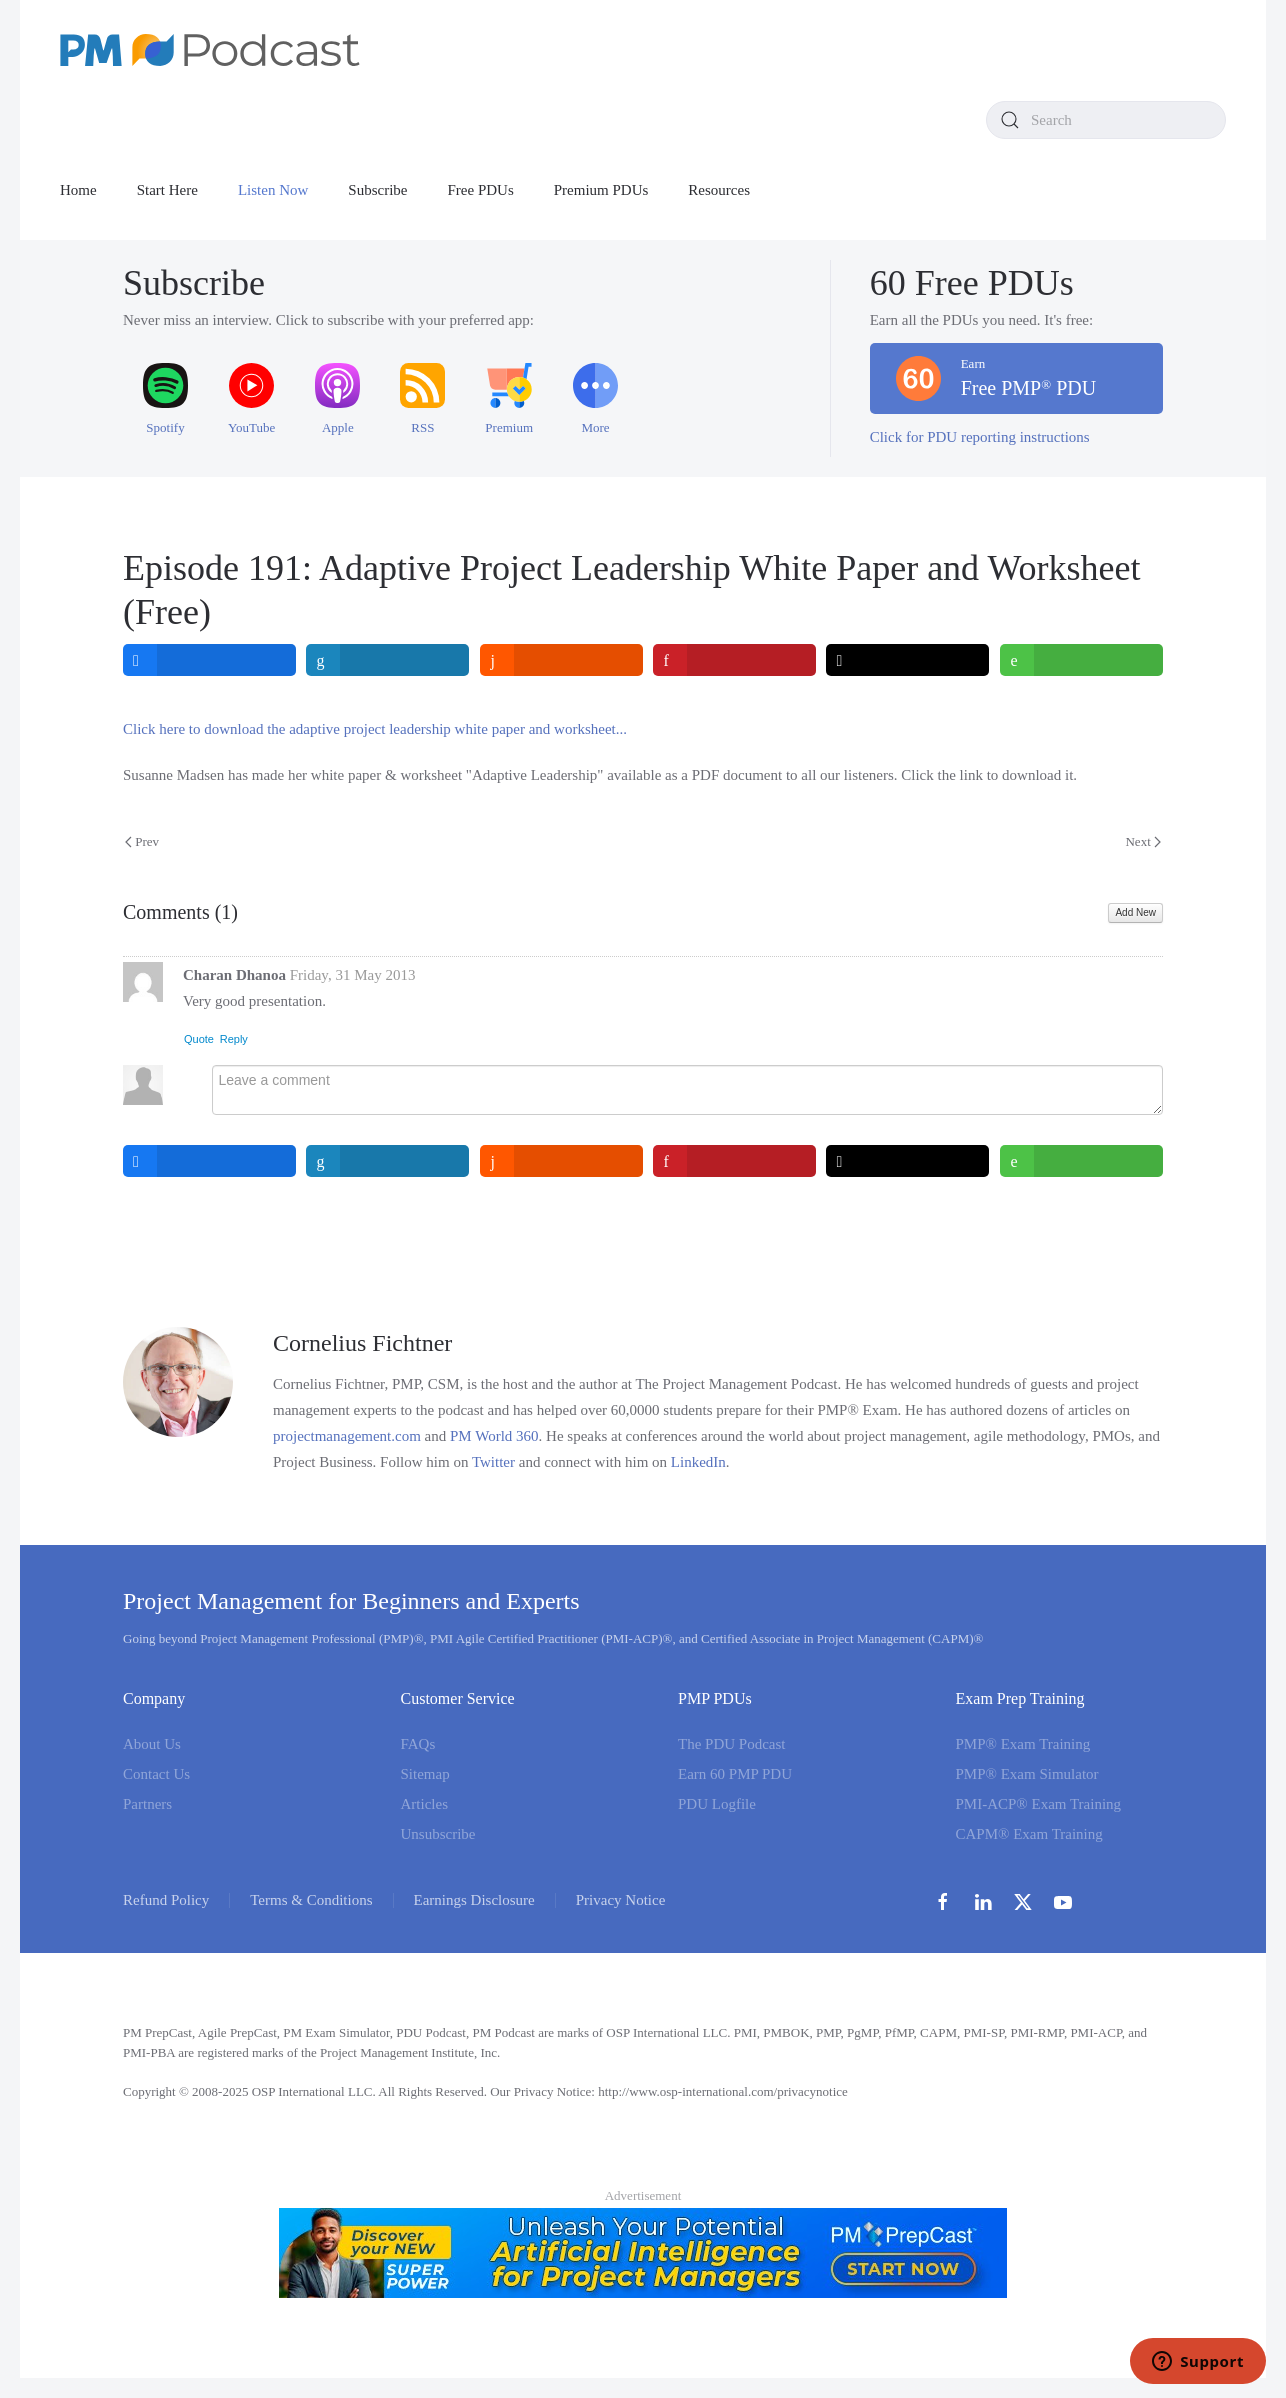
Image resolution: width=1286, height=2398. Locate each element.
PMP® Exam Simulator (1027, 1774)
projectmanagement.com (347, 1436)
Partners (147, 1804)
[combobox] (1106, 120)
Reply (234, 1039)
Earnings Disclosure (474, 1900)
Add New (1135, 912)
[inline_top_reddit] (561, 660)
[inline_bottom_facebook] (209, 1161)
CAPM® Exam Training (1029, 1834)
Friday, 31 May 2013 (353, 975)
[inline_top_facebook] (209, 660)
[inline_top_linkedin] (388, 660)
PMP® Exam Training (1023, 1744)
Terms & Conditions (311, 1900)
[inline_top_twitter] (908, 660)
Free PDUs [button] (481, 190)
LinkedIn (698, 1462)
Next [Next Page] (1143, 841)
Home (78, 190)
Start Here (167, 190)
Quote (199, 1039)
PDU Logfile (717, 1804)
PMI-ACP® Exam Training (1039, 1804)
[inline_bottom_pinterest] (734, 1161)
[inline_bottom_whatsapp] (1081, 1161)
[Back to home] (210, 50)
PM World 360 (494, 1436)
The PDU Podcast (732, 1744)
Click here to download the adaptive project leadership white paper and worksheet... (375, 729)
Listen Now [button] (273, 190)
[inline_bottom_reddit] (561, 1161)
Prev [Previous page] (142, 841)
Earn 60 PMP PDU (735, 1774)
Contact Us (156, 1774)
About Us (152, 1744)
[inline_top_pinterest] (734, 660)
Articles (424, 1804)
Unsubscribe (438, 1834)
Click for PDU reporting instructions (980, 437)
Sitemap (425, 1774)
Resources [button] (719, 190)
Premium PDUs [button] (601, 190)
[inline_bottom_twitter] (908, 1161)
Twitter (493, 1462)
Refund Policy (166, 1900)
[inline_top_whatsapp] (1081, 660)
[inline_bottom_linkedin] (388, 1161)
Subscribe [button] (377, 190)
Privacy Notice (621, 1900)
